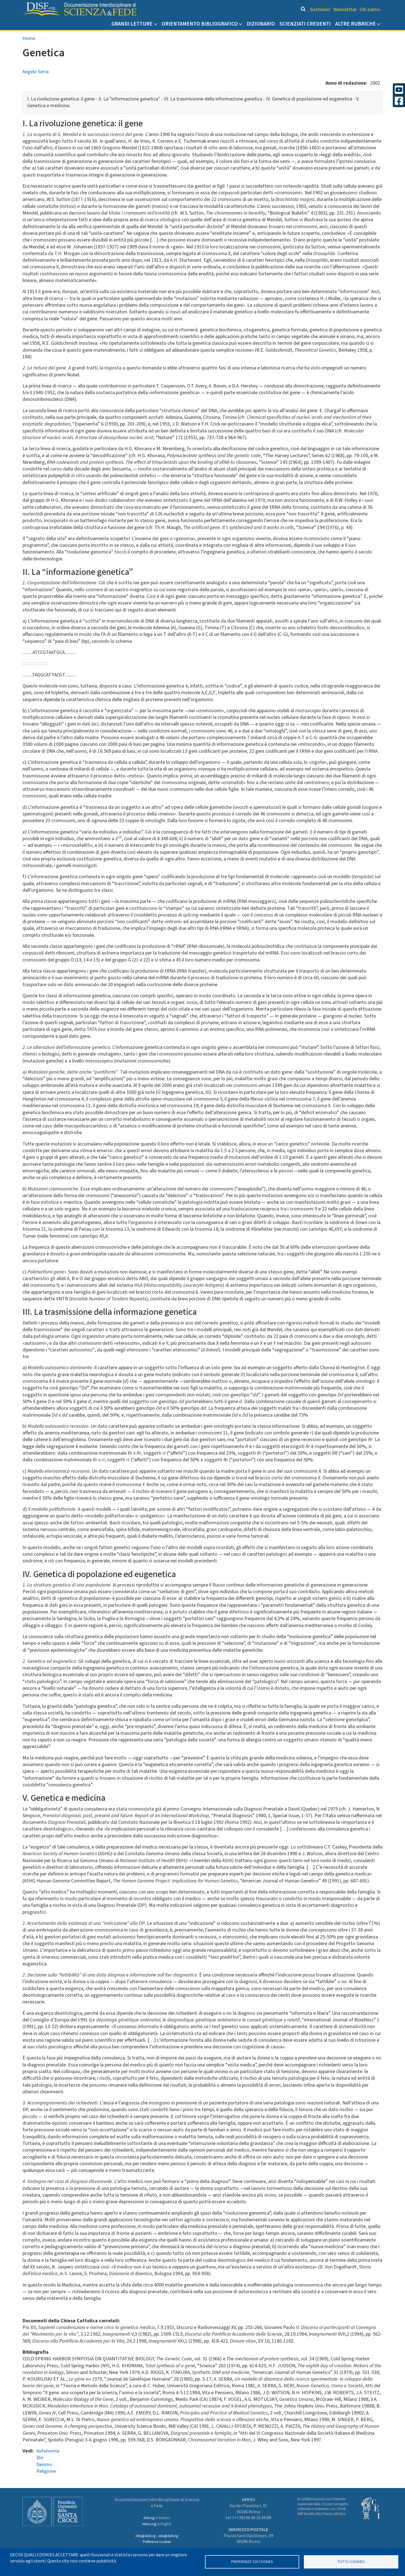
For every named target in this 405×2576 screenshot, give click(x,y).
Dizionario (261, 24)
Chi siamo (370, 9)
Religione (46, 2471)
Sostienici (320, 9)
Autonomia (47, 2450)
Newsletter (345, 9)
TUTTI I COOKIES (351, 2561)
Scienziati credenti (305, 24)
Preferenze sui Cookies (252, 2561)
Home (28, 38)
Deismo (44, 2464)
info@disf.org (146, 2536)
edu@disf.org (168, 2536)
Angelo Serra (35, 71)
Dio (39, 2457)
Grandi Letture (131, 24)
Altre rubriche (355, 24)
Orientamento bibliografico (200, 24)
